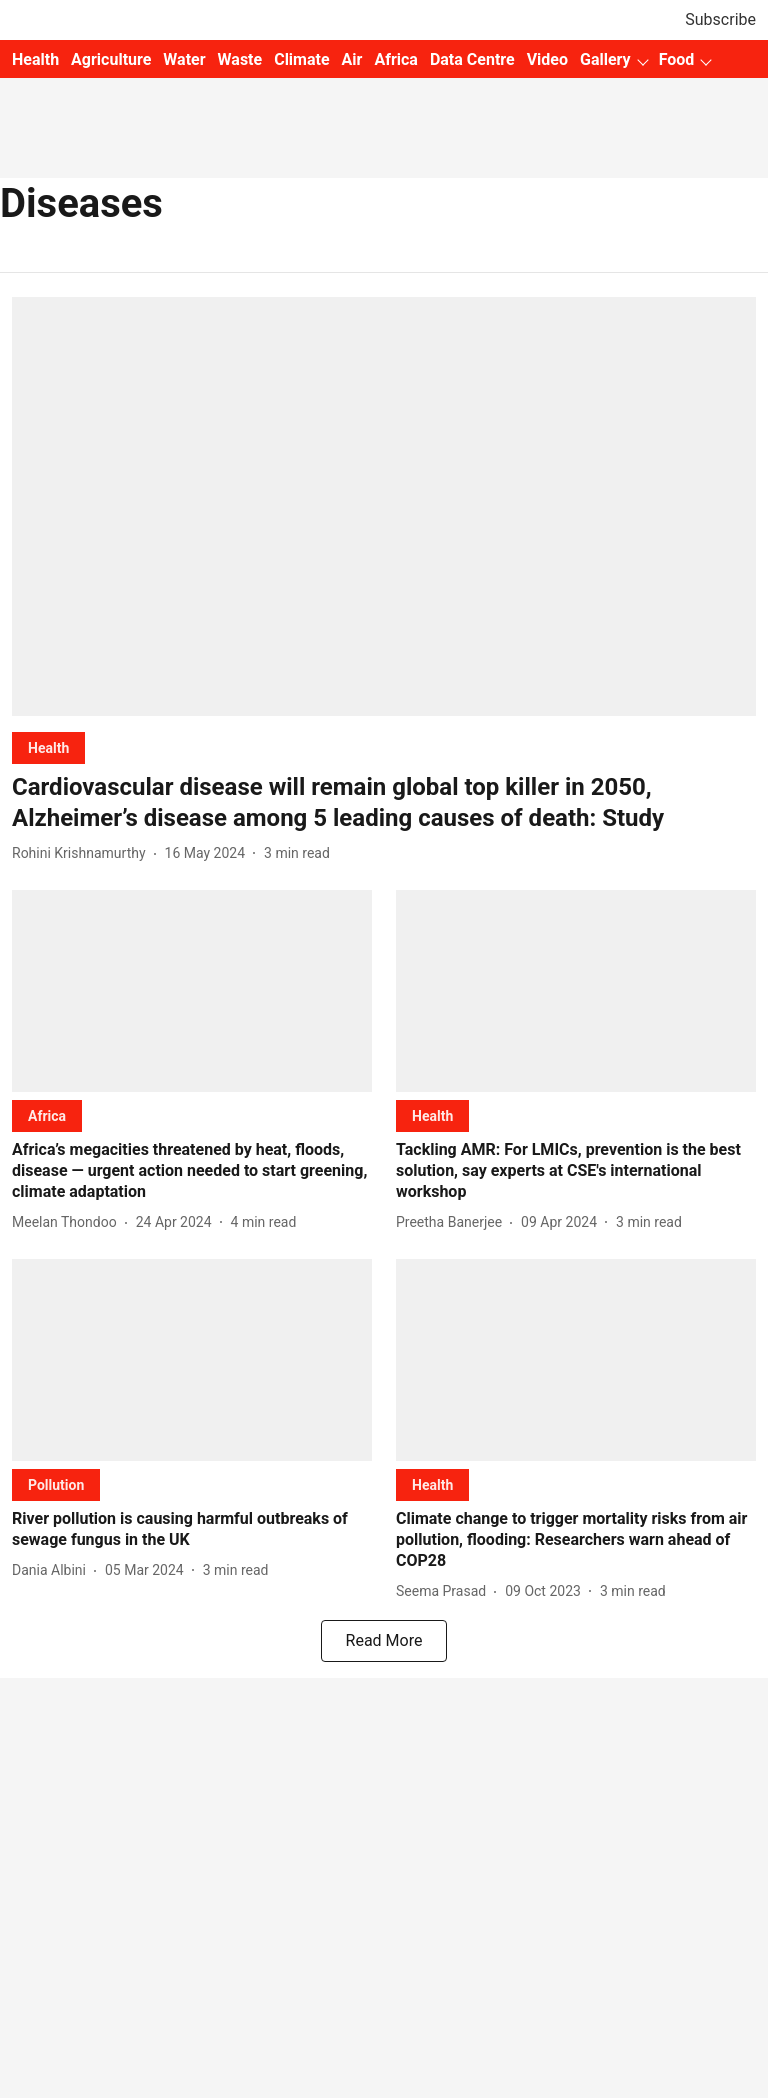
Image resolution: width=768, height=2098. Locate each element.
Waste (240, 59)
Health (35, 59)
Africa (395, 59)
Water (184, 59)
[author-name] (83, 853)
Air (352, 59)
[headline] (384, 803)
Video (547, 59)
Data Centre (472, 59)
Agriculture (111, 59)
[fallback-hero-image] (384, 506)
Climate (301, 59)
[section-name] (48, 747)
